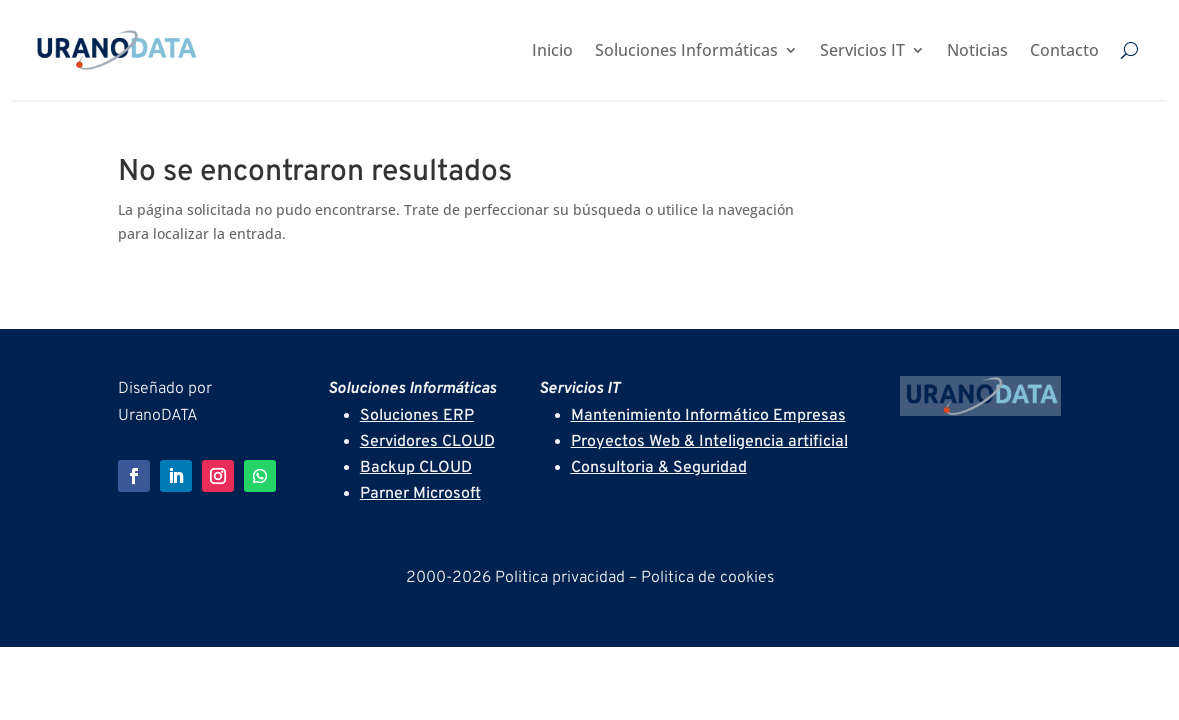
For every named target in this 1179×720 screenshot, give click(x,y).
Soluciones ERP (417, 416)
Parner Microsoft (420, 494)
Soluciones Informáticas (686, 50)
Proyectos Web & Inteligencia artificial (709, 442)
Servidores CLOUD (427, 442)
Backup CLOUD (416, 468)
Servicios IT (862, 50)
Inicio (552, 50)
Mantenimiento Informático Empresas (708, 416)
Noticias (977, 50)
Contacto (1064, 50)
